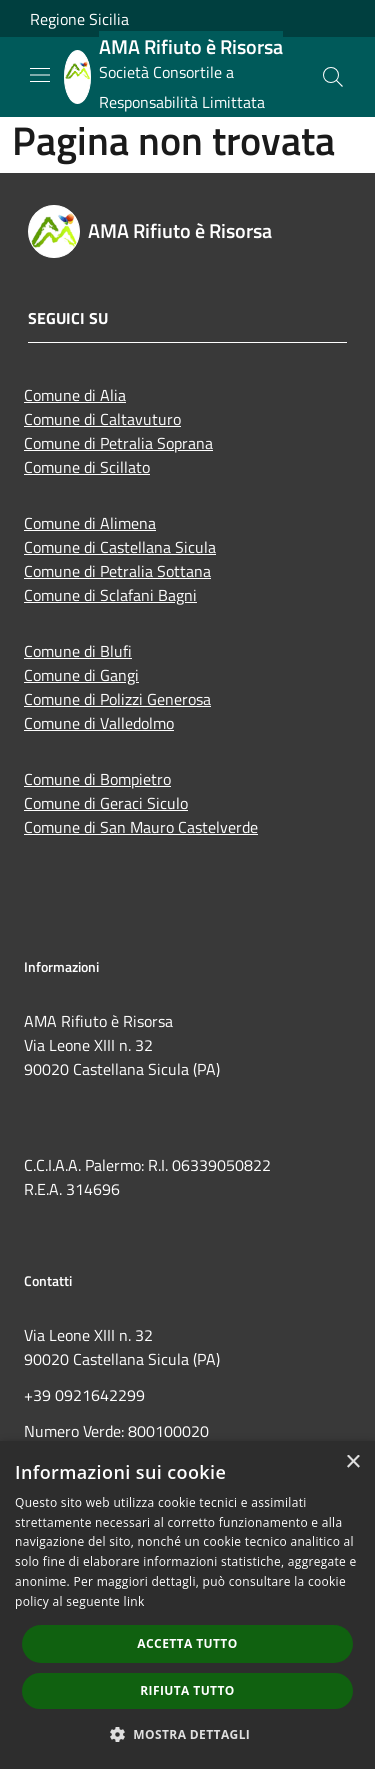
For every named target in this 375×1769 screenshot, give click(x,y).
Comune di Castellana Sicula (120, 547)
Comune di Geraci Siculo (106, 803)
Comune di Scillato (87, 467)
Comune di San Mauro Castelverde (141, 827)
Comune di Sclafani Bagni (110, 595)
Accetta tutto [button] (187, 1643)
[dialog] (187, 1605)
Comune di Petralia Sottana (117, 571)
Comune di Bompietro (97, 779)
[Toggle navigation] (40, 75)
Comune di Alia (75, 395)
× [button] (352, 1462)
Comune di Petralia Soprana (118, 443)
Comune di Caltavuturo (102, 419)
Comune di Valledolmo (99, 723)
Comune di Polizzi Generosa (117, 699)
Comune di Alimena (90, 523)
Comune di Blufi (78, 651)
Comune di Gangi (81, 675)
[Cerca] (333, 77)
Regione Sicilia (79, 19)
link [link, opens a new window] (134, 1601)
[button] (188, 1734)
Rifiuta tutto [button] (187, 1690)
